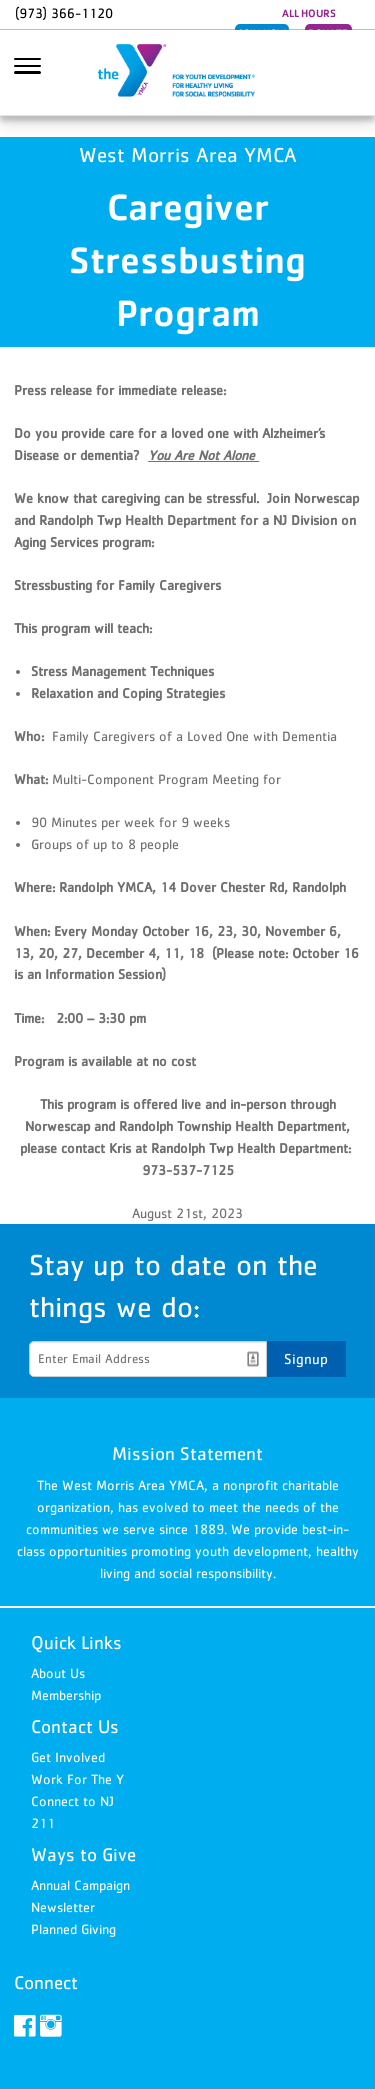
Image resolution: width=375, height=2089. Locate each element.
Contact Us (75, 1726)
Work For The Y (77, 1779)
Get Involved (68, 1757)
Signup (306, 1358)
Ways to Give (83, 1854)
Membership (66, 1695)
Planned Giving (73, 1929)
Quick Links (76, 1642)
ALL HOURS (309, 13)
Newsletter (63, 1907)
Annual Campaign (80, 1885)
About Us (58, 1673)
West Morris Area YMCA (188, 73)
